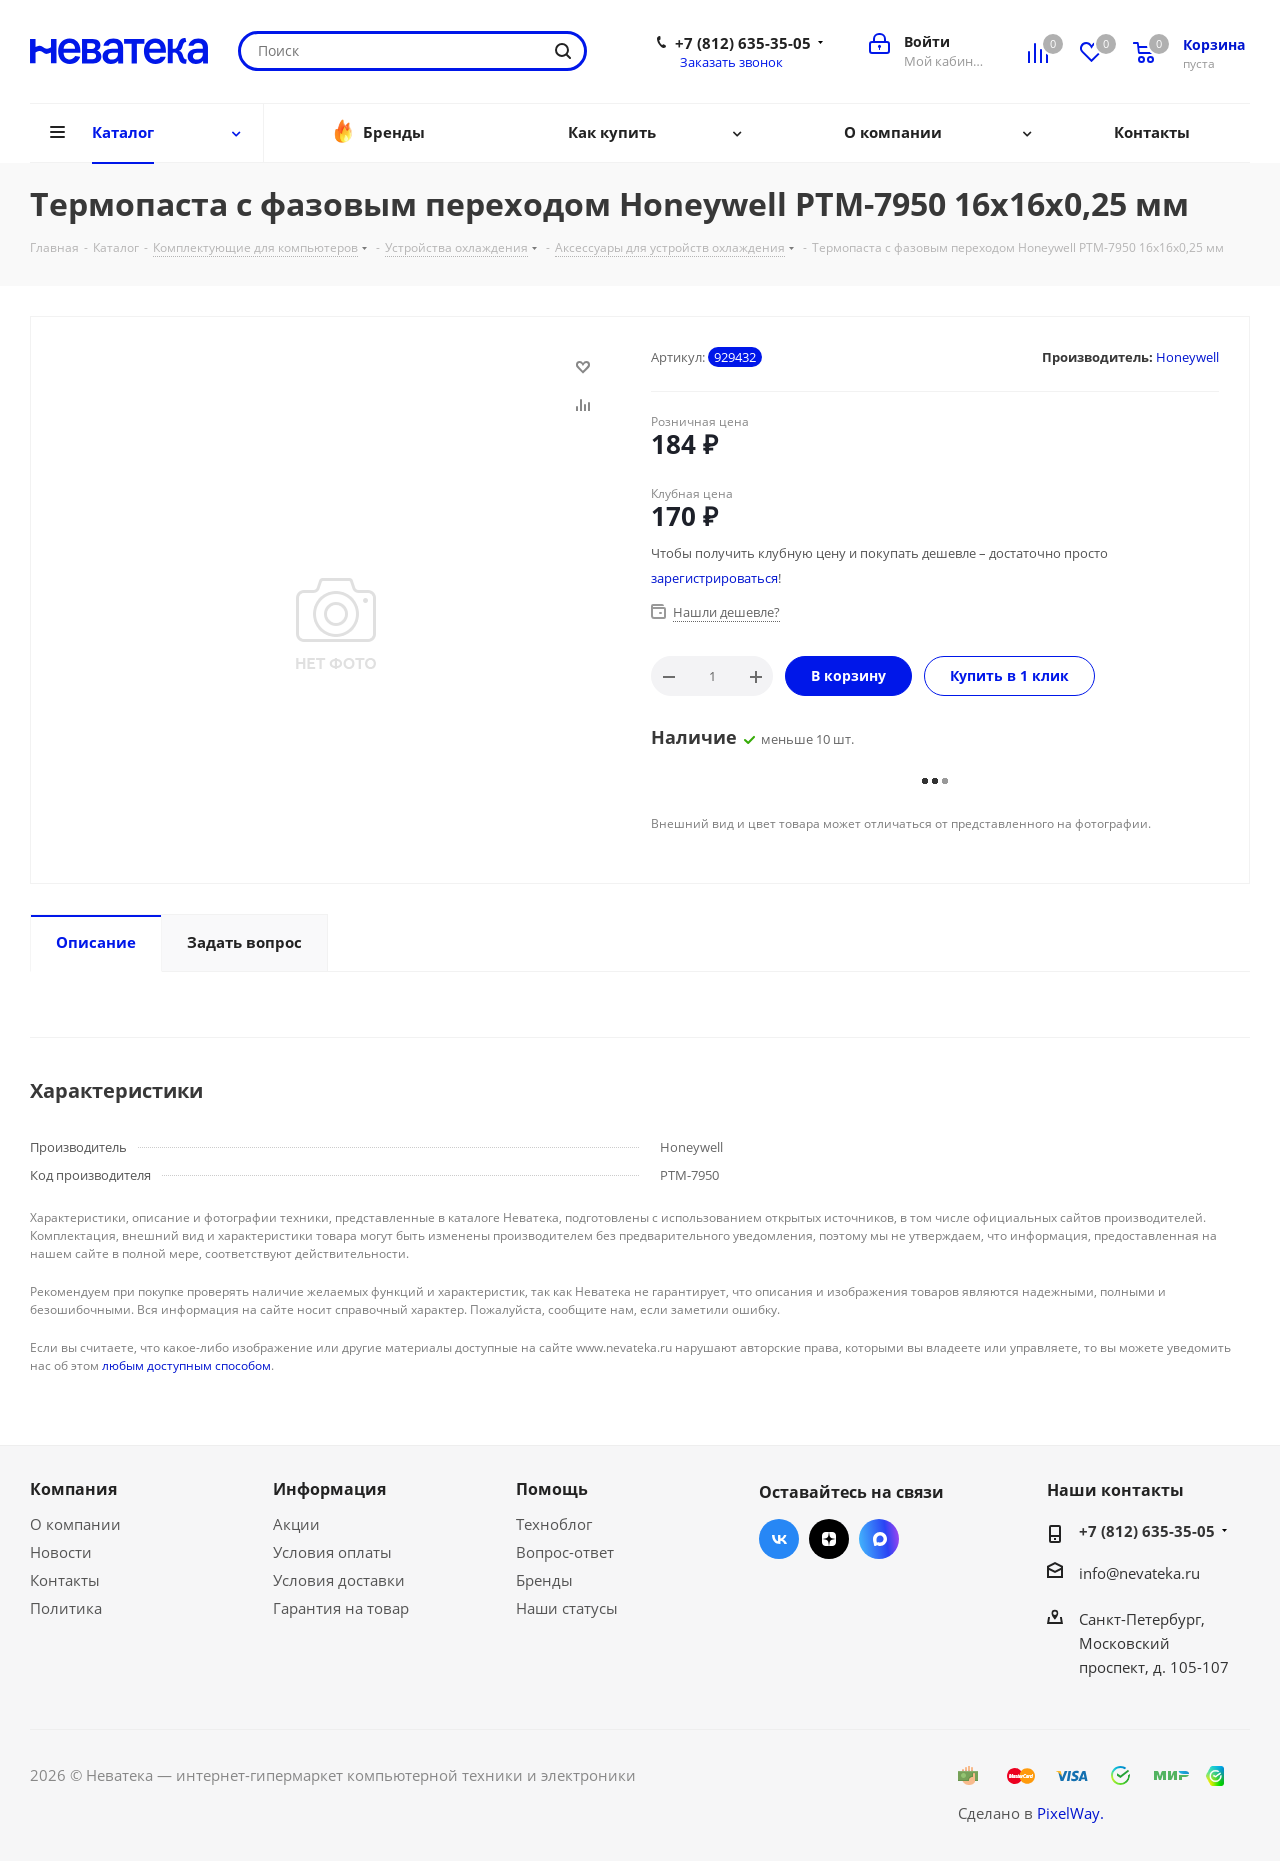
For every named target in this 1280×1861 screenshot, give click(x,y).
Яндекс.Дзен (829, 1539)
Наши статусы (567, 1608)
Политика (66, 1608)
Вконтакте (779, 1539)
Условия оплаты (332, 1552)
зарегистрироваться (714, 578)
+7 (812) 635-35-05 (743, 43)
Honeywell (1187, 357)
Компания (73, 1489)
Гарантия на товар (341, 1608)
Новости (61, 1552)
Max (879, 1539)
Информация (329, 1489)
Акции (296, 1524)
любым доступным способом (186, 1365)
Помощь (552, 1489)
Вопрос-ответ (565, 1552)
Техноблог (554, 1524)
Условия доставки (339, 1580)
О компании (75, 1524)
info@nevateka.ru (1139, 1573)
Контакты (65, 1580)
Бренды (544, 1580)
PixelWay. (1070, 1813)
